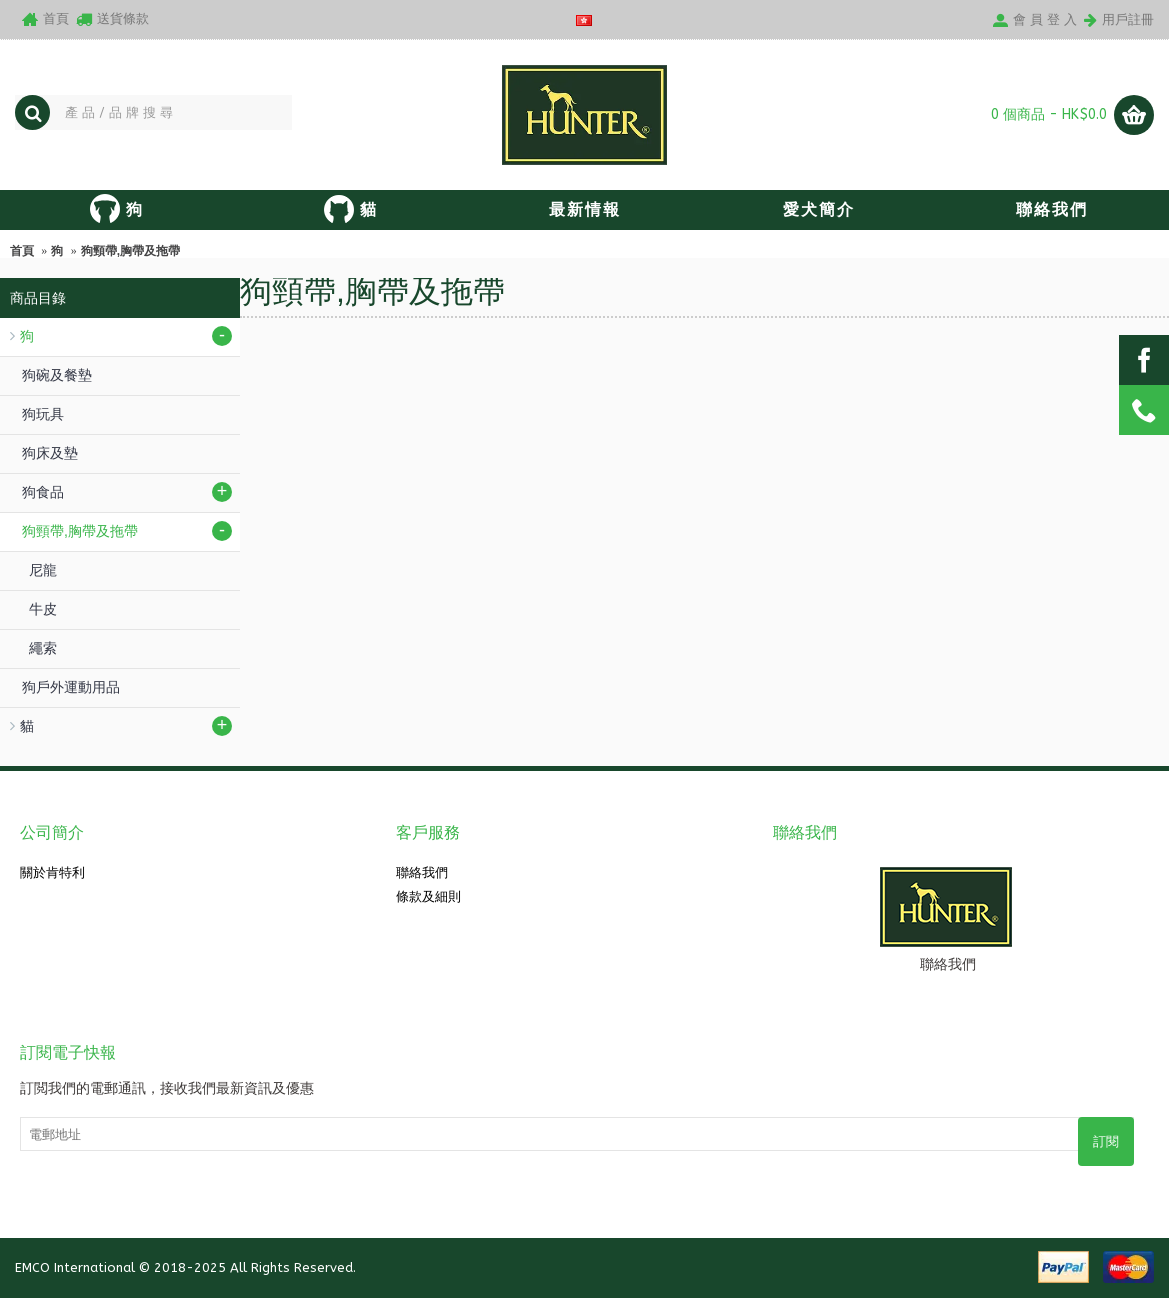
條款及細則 (428, 896)
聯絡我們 (422, 872)
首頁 (22, 251)
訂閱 (1106, 1141)
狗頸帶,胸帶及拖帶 (130, 251)
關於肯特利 (52, 872)
